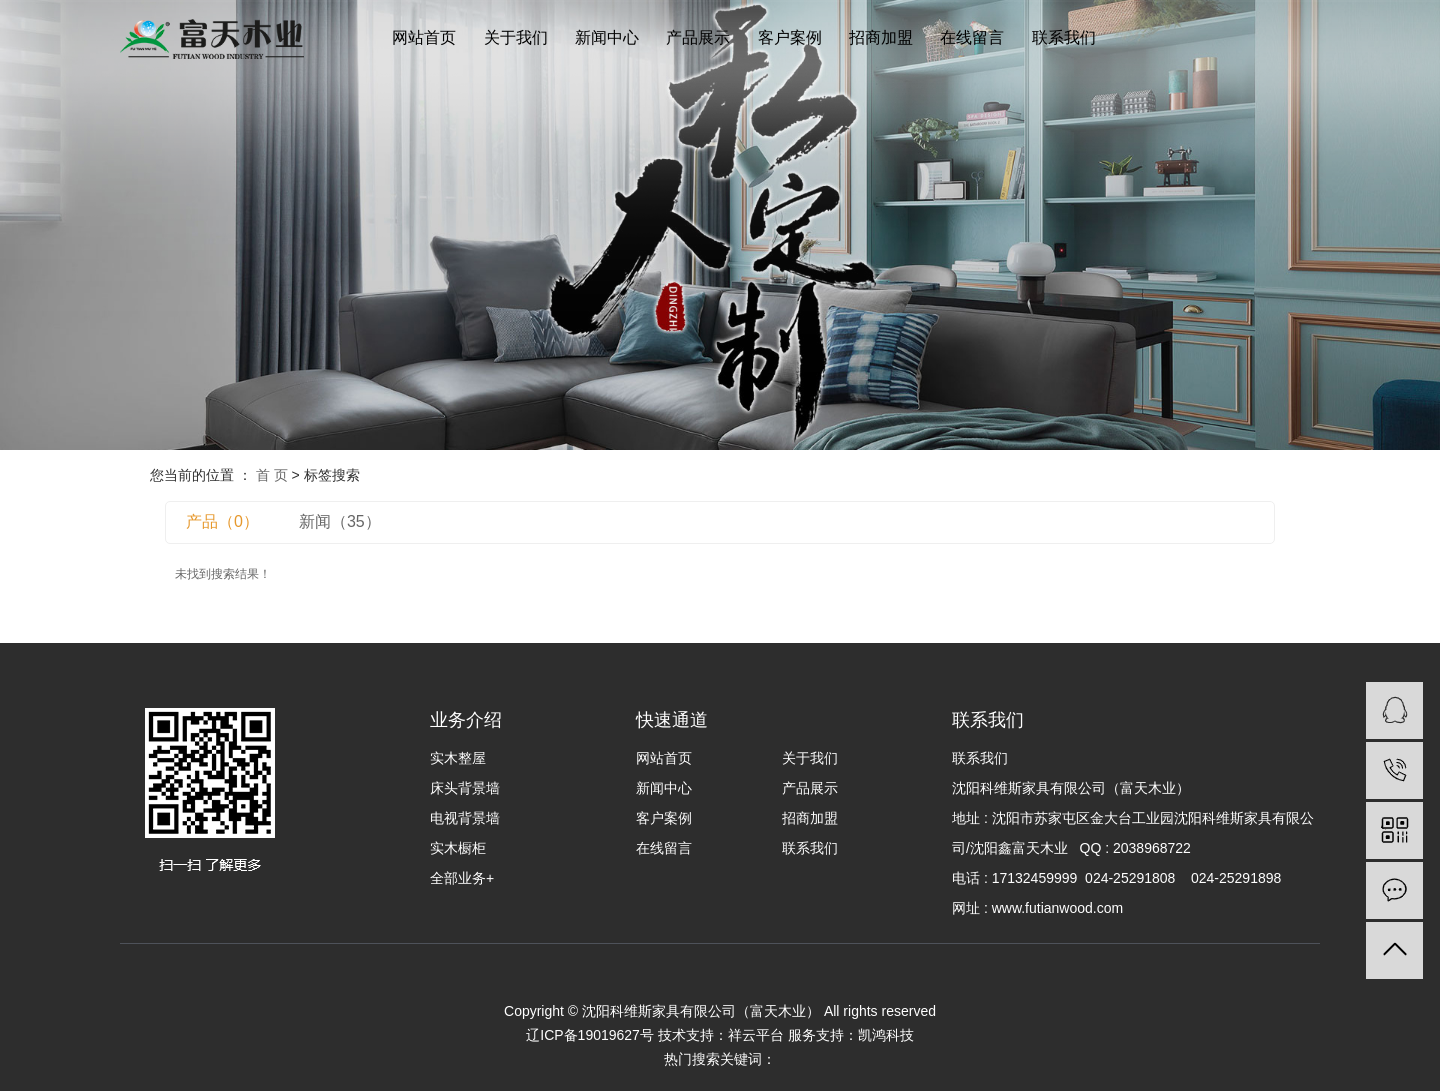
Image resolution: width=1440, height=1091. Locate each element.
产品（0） (222, 521)
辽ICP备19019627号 (590, 1035)
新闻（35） (340, 521)
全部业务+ (462, 878)
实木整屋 (458, 758)
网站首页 (424, 37)
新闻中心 (607, 37)
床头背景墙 (465, 788)
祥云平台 (756, 1035)
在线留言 (972, 37)
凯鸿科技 (886, 1035)
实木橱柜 (458, 848)
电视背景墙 (465, 818)
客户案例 (790, 37)
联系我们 (1064, 37)
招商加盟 (881, 37)
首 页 (272, 475)
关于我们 (516, 37)
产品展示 (698, 37)
